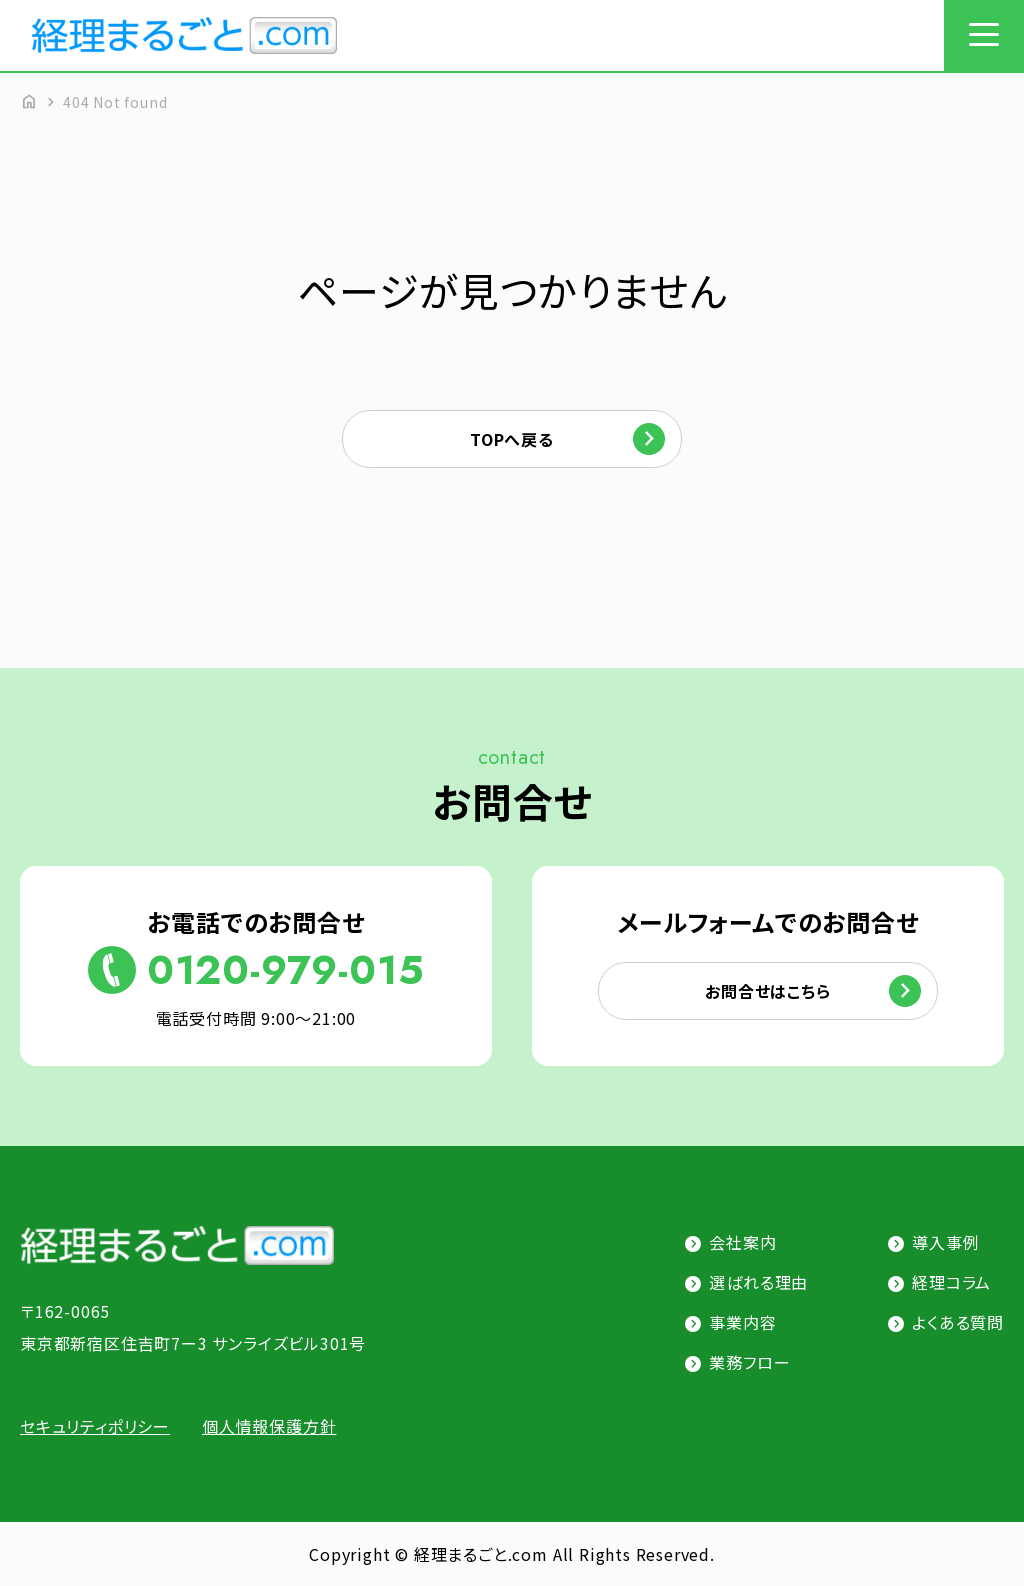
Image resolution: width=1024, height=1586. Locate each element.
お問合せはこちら (767, 991)
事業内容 (742, 1322)
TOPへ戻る (512, 439)
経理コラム (951, 1282)
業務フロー (749, 1362)
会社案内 (742, 1242)
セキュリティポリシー (95, 1426)
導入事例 (945, 1242)
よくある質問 (958, 1322)
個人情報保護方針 (269, 1426)
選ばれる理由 (758, 1282)
